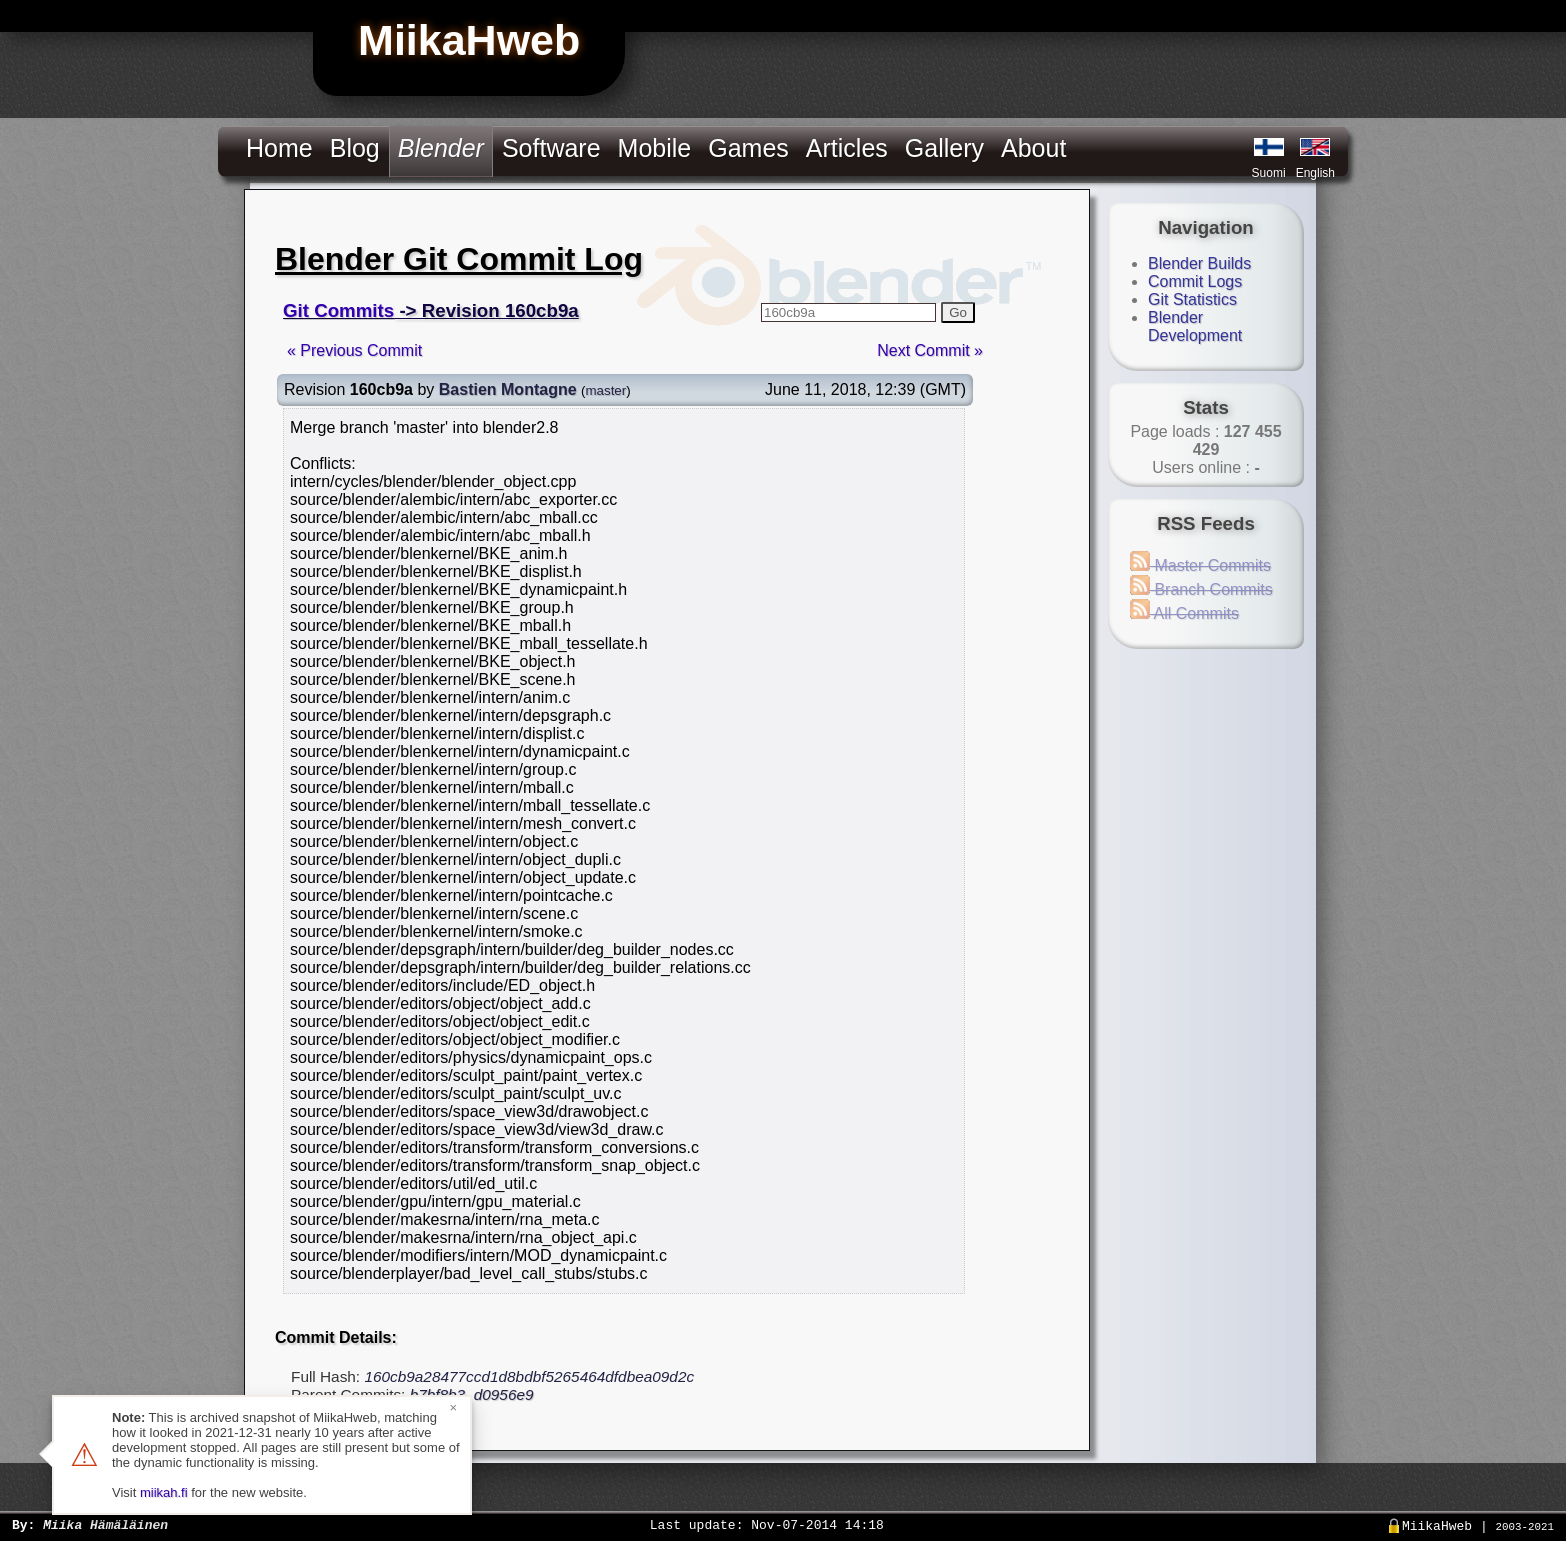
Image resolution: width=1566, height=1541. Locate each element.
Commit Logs (1195, 281)
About (1033, 148)
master (605, 390)
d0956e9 (504, 1394)
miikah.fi (164, 1492)
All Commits (1184, 613)
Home (279, 148)
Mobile (655, 148)
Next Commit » (930, 350)
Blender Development (1195, 326)
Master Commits (1200, 565)
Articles (847, 148)
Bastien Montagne (508, 389)
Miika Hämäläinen (105, 1524)
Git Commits (338, 310)
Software (551, 148)
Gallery (944, 148)
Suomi (1269, 173)
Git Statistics (1192, 299)
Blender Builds (1199, 263)
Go (958, 312)
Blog (355, 148)
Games (748, 148)
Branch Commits (1201, 589)
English (1315, 173)
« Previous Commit (354, 350)
